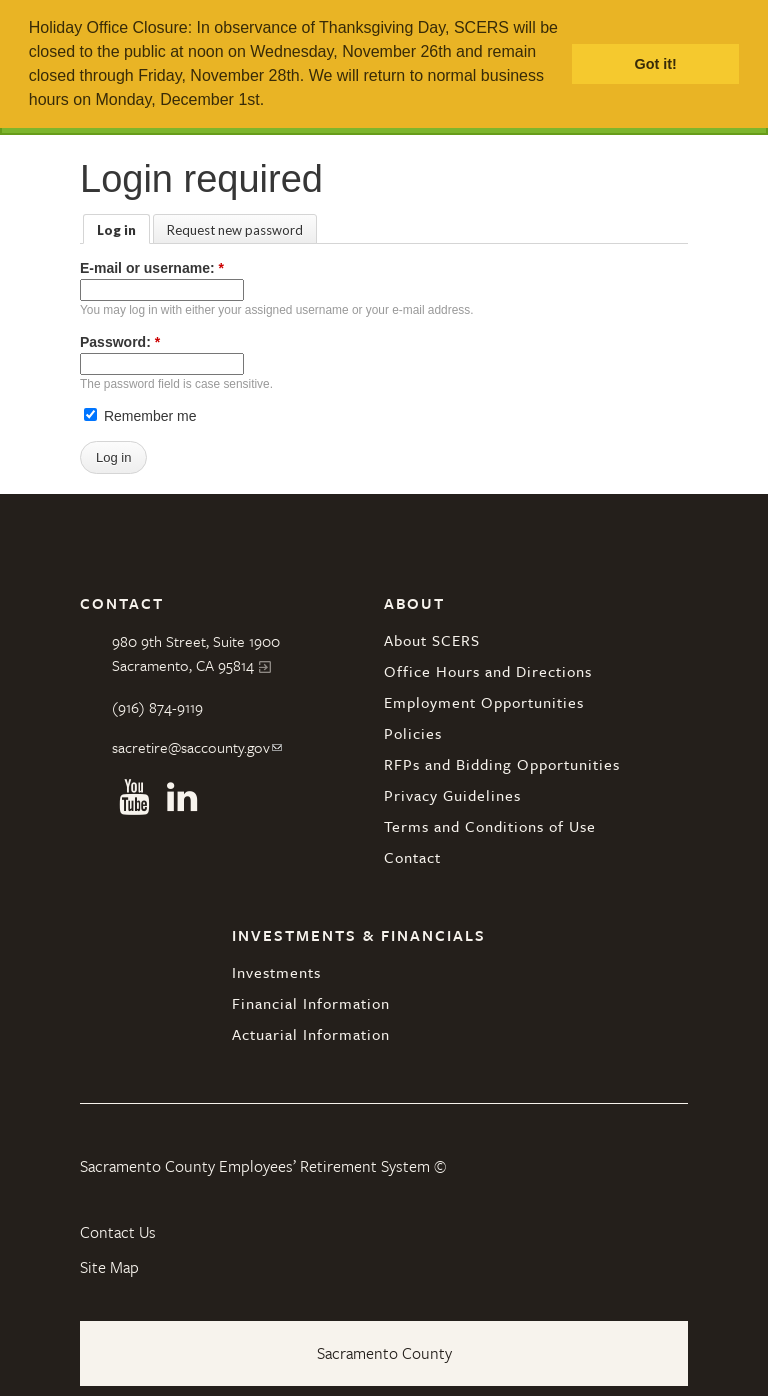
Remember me (140, 416)
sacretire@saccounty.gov (191, 747)
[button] (272, 102)
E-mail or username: (152, 268)
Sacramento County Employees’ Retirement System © (263, 1166)
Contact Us (118, 1232)
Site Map (109, 1267)
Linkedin (182, 797)
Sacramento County (384, 1353)
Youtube (134, 797)
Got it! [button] (656, 64)
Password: (120, 342)
